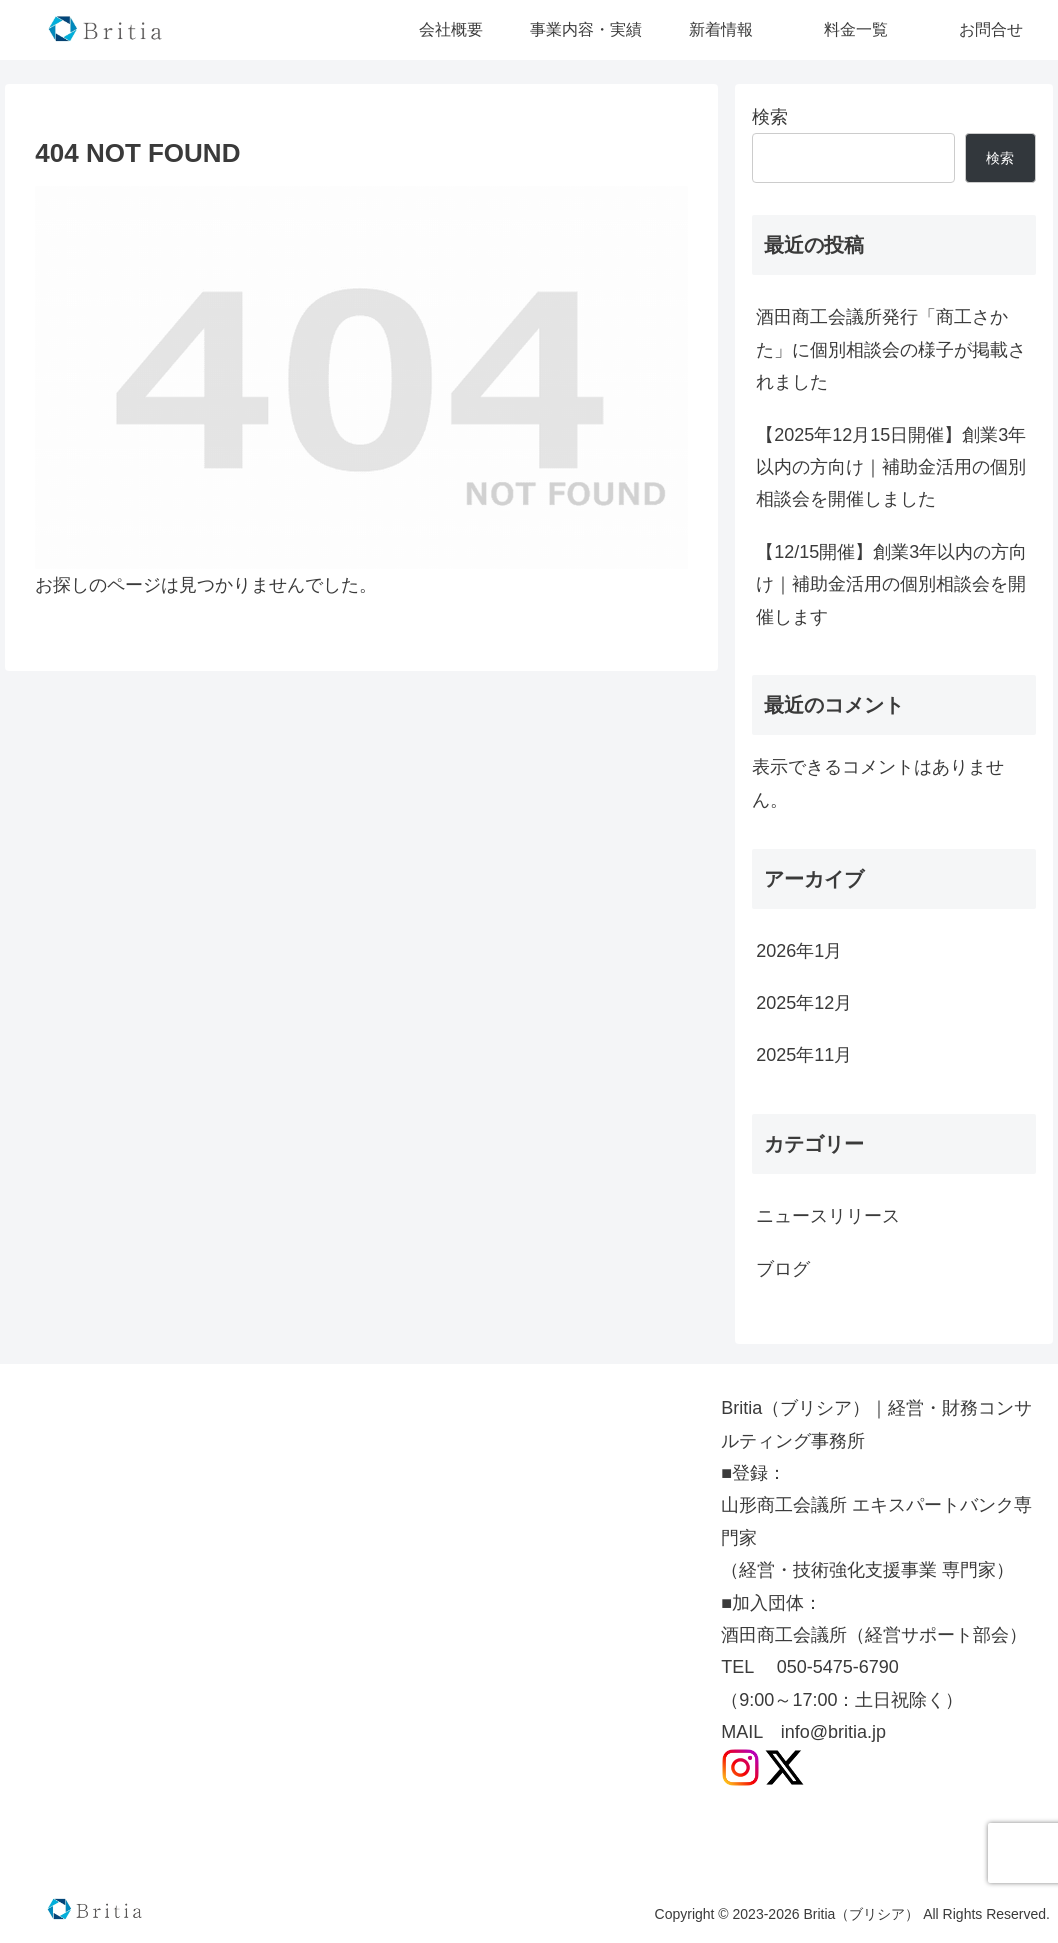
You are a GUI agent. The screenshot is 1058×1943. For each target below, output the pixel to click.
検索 (770, 117)
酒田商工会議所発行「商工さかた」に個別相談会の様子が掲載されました (891, 349)
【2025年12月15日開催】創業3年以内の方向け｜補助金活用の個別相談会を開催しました (891, 467)
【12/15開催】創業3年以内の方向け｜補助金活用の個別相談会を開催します (891, 584)
